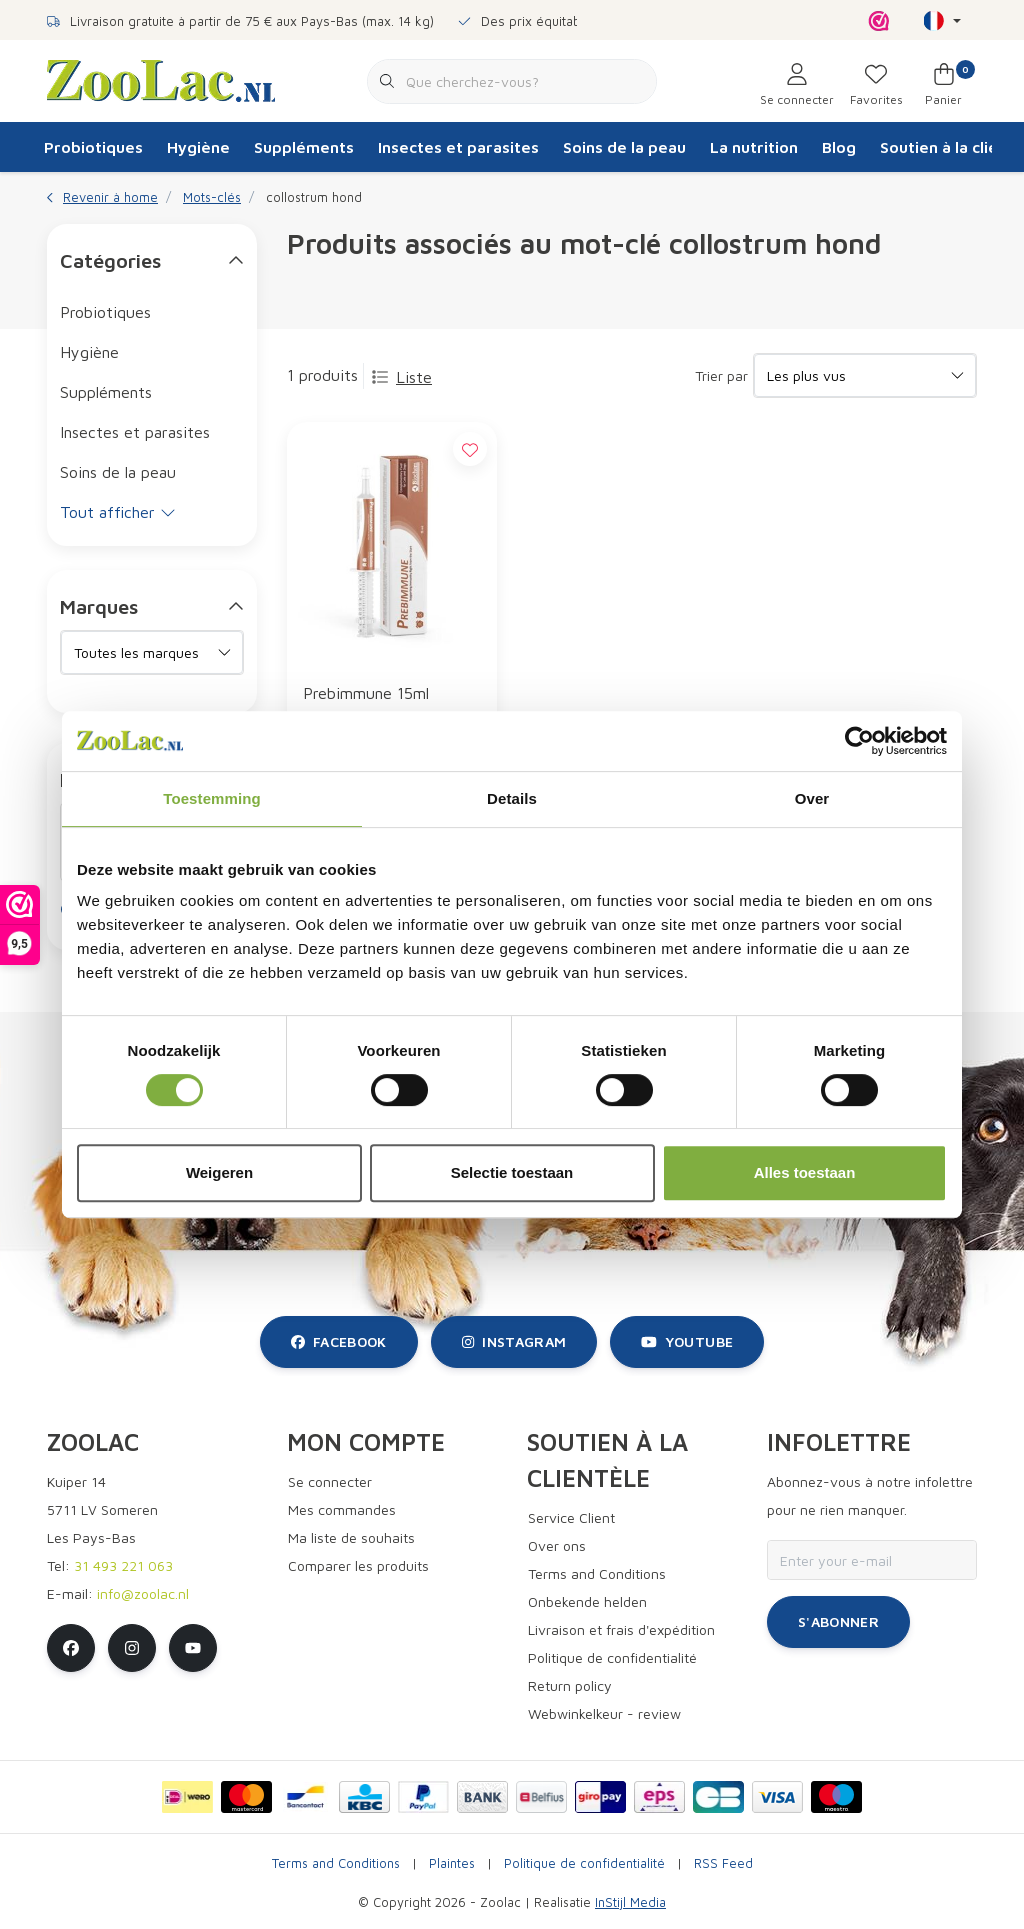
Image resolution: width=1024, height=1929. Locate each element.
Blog (839, 147)
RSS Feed (723, 1863)
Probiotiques (93, 147)
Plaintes (452, 1863)
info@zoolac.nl (143, 1593)
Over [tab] (812, 798)
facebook (339, 1341)
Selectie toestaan (512, 1172)
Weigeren (219, 1172)
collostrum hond (314, 197)
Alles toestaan (805, 1172)
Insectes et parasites (458, 147)
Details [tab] (512, 798)
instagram (514, 1341)
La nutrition (754, 147)
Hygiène (198, 147)
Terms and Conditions (336, 1863)
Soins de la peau (624, 147)
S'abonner (838, 1621)
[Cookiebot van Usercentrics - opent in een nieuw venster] (859, 741)
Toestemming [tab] (212, 798)
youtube (687, 1341)
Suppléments (304, 147)
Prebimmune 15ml (366, 693)
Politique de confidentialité (584, 1863)
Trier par (721, 375)
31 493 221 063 (123, 1565)
